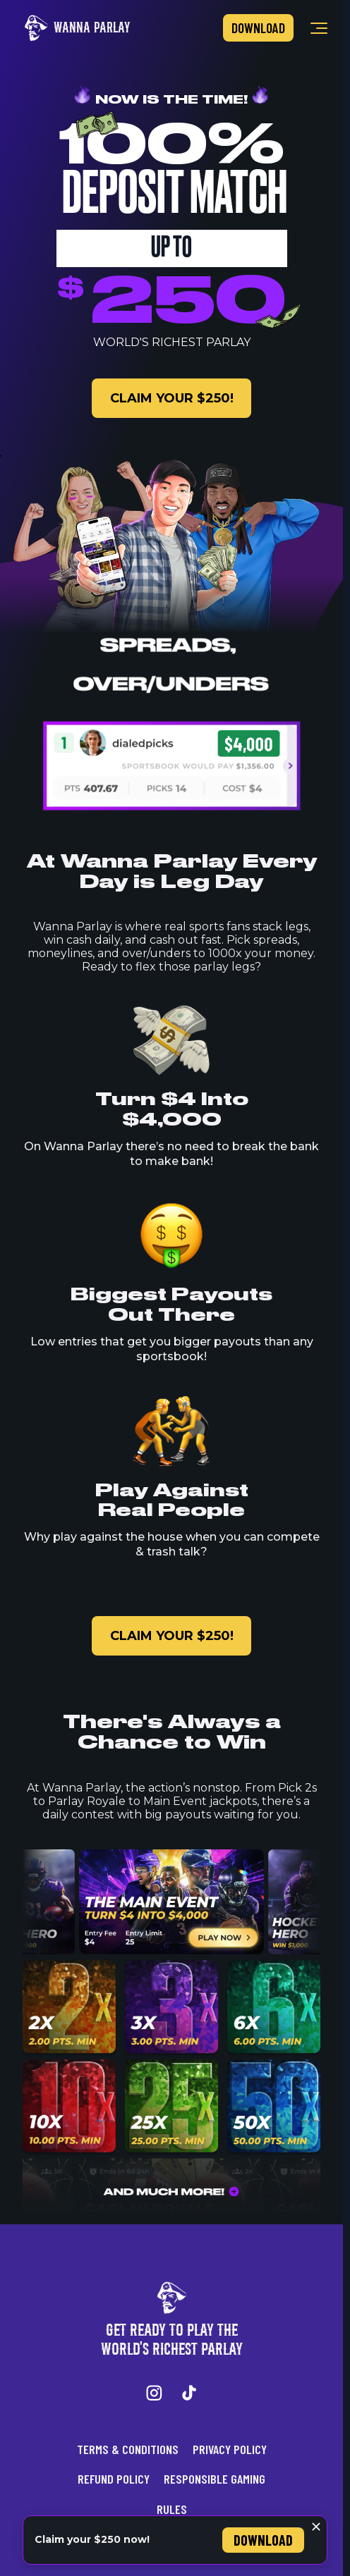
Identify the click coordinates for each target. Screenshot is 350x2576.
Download (258, 28)
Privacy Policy (230, 2449)
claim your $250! (172, 398)
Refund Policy (114, 2478)
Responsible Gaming (214, 2478)
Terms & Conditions (128, 2449)
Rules (172, 2509)
